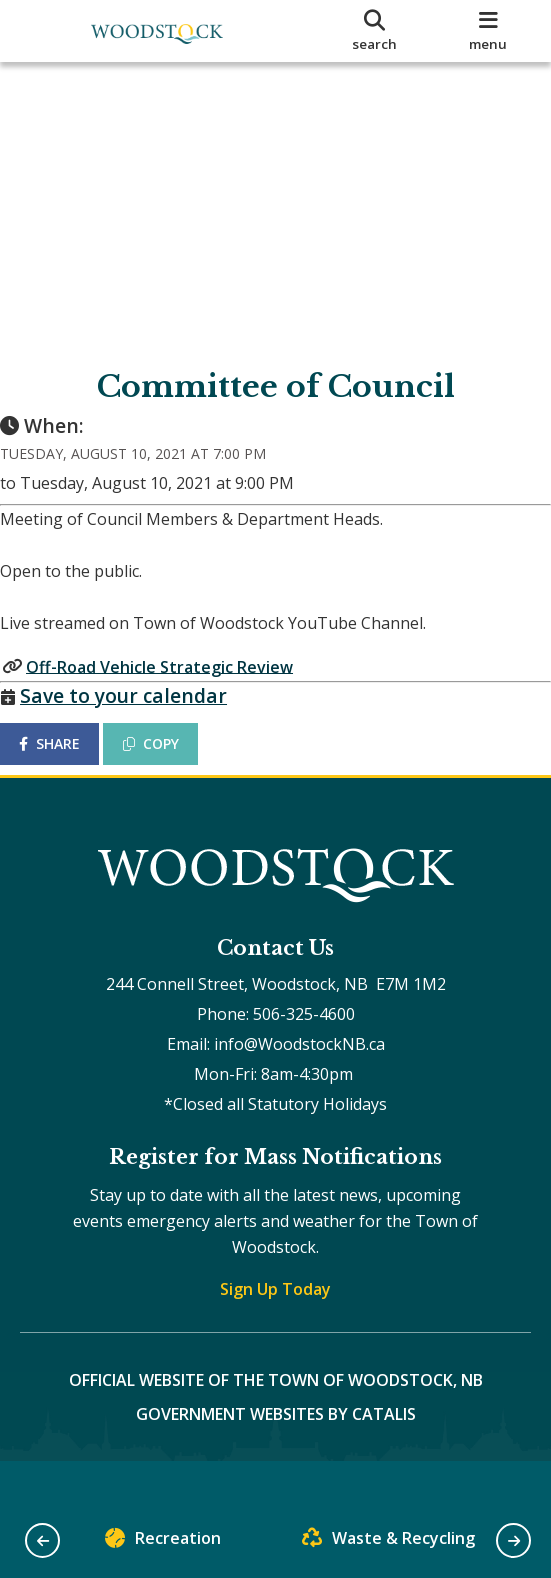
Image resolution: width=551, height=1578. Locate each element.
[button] (42, 1540)
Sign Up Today (275, 1329)
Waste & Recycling (388, 1542)
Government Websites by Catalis (276, 1454)
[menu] (488, 31)
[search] (374, 31)
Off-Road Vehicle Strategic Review (179, 686)
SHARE (69, 763)
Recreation (163, 1542)
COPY (171, 763)
